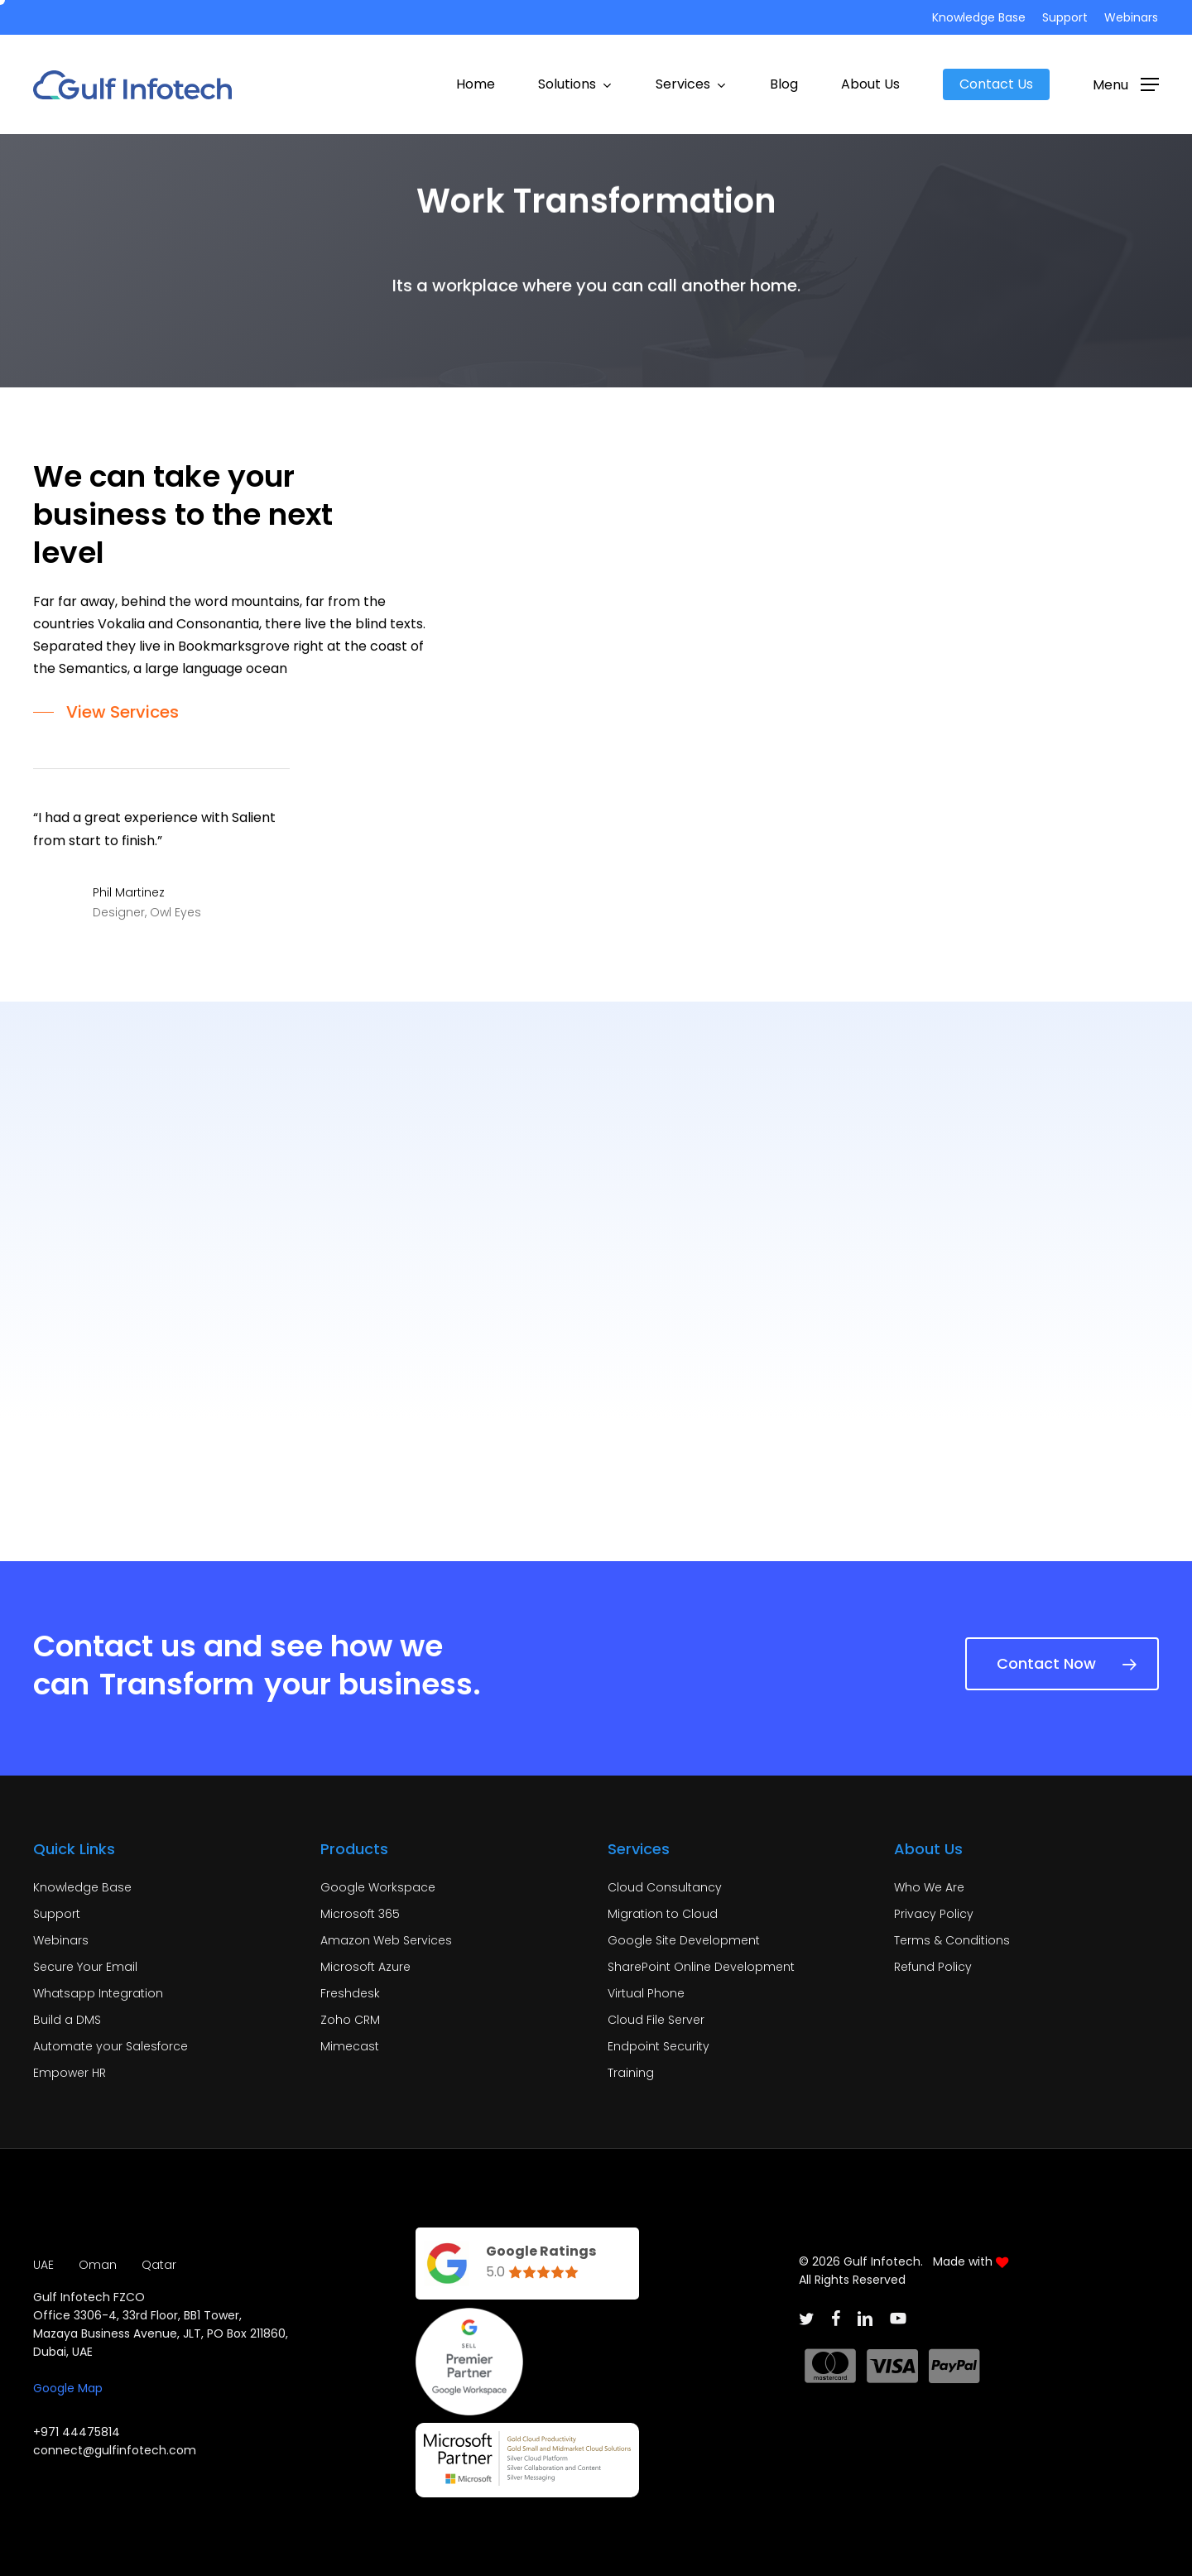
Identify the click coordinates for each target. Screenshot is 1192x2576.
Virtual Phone (646, 1993)
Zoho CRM (350, 2019)
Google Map (68, 2388)
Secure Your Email (85, 1966)
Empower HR (69, 2072)
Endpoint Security (658, 2046)
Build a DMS (67, 2019)
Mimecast (349, 2046)
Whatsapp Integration (98, 1993)
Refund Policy (933, 1966)
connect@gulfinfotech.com (114, 2450)
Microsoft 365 (360, 1914)
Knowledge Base (82, 1887)
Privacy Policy (933, 1914)
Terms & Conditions (952, 1940)
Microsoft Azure (365, 1966)
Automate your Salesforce (110, 2046)
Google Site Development (684, 1940)
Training (631, 2072)
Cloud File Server (656, 2019)
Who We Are (929, 1887)
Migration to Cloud (663, 1914)
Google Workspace (377, 1887)
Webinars (61, 1940)
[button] (1126, 84)
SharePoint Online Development (701, 1966)
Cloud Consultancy (665, 1887)
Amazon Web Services (386, 1940)
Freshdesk (350, 1993)
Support (56, 1914)
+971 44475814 (76, 2432)
